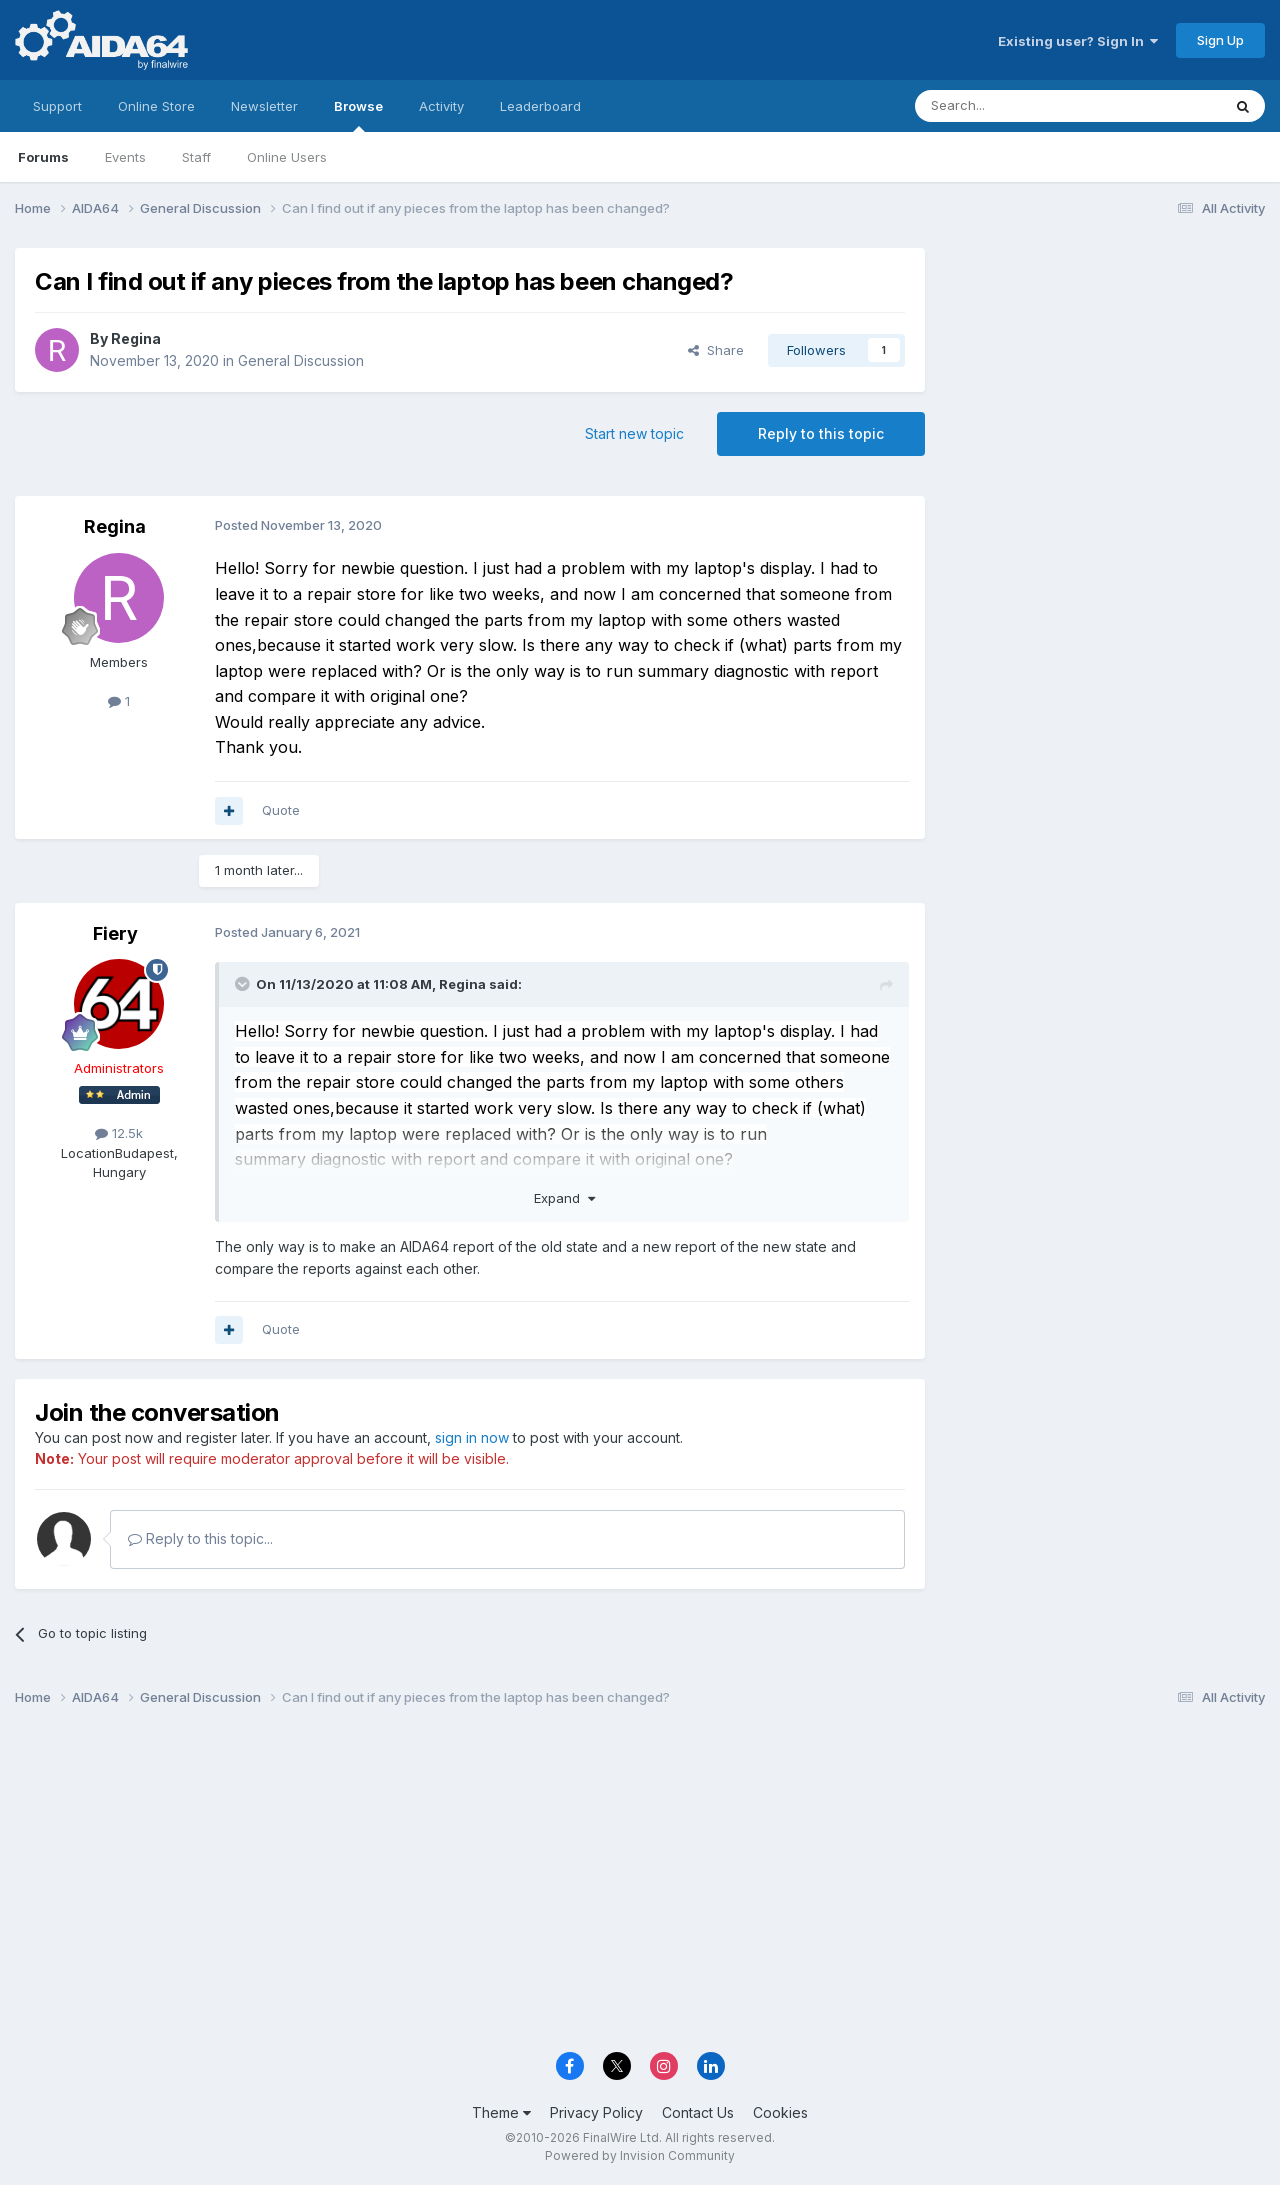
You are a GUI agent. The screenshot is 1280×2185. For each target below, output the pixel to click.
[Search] (1017, 106)
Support (57, 106)
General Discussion (301, 360)
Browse (358, 115)
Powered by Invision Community (640, 2155)
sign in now (472, 1437)
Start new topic (634, 433)
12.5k (119, 1133)
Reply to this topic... (200, 1538)
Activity (441, 106)
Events (125, 157)
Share (716, 350)
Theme (501, 2112)
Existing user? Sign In (1078, 41)
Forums (43, 157)
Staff (196, 157)
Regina (136, 338)
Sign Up (1220, 40)
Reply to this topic (821, 433)
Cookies (780, 2112)
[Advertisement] (1105, 381)
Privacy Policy (596, 2112)
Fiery (115, 933)
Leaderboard (540, 106)
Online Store (156, 106)
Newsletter (264, 106)
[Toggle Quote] (244, 984)
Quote (281, 810)
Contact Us (698, 2112)
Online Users (287, 157)
